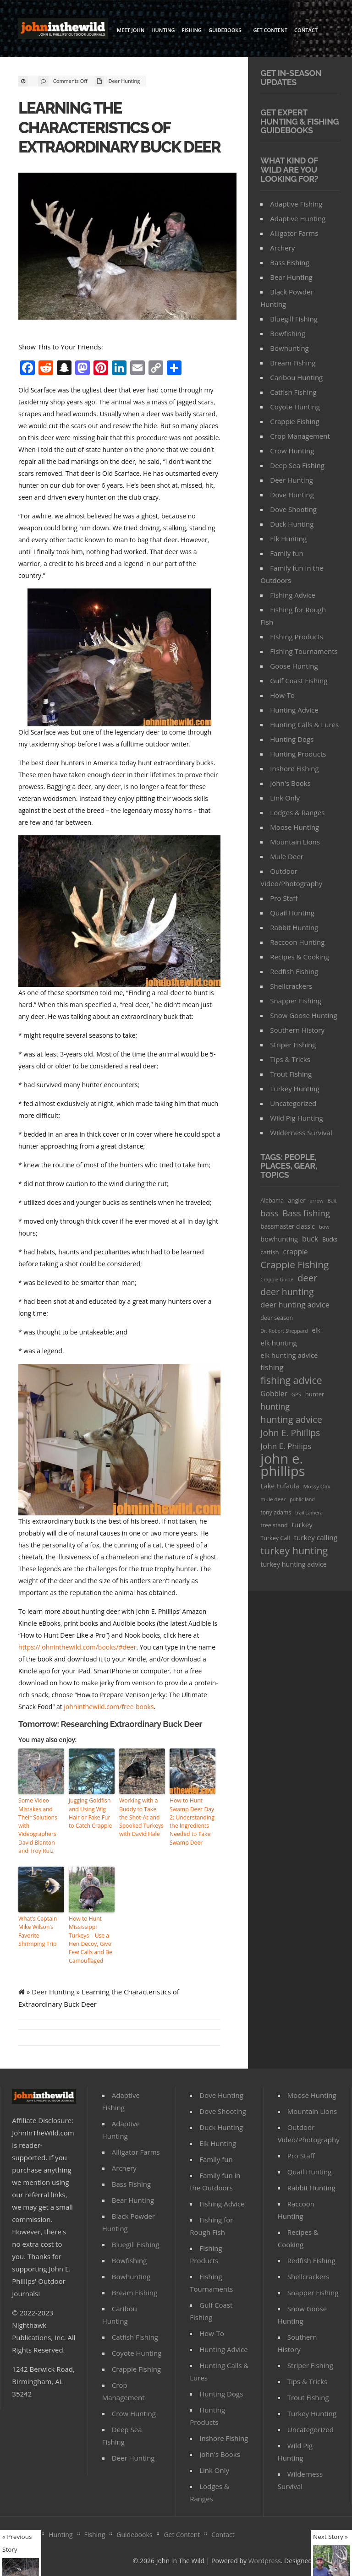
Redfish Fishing (294, 971)
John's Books (290, 783)
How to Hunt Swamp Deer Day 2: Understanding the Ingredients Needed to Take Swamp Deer (192, 1820)
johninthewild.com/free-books (109, 1706)
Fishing (192, 30)
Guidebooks (226, 31)
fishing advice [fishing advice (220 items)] (291, 1380)
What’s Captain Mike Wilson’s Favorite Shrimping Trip (37, 1929)
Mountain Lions (294, 841)
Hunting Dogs (292, 739)
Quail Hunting (292, 912)
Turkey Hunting (294, 1088)
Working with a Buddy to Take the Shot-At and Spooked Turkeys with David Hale (141, 1816)
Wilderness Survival (301, 1132)
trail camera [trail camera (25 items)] (309, 1512)
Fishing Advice (292, 594)
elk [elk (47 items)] (316, 1330)
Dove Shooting (293, 509)
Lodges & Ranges (297, 812)
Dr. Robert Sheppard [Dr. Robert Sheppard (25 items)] (284, 1330)
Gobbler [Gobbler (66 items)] (273, 1394)
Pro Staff (283, 898)
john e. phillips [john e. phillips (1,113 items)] (282, 1465)
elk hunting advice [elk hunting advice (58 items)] (289, 1355)
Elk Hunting (288, 538)
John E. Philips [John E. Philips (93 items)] (285, 1446)
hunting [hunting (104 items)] (275, 1406)
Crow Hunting (292, 450)
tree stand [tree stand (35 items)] (273, 1525)
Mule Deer (286, 856)
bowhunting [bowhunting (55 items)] (279, 1238)
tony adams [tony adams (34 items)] (275, 1512)
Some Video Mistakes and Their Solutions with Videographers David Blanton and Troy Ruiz (37, 1824)
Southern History (297, 1030)
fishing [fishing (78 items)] (271, 1367)
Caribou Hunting (296, 377)
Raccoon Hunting (297, 942)
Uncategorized (293, 1103)
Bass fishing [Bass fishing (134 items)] (306, 1213)
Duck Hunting (292, 523)
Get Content (270, 30)
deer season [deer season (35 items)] (276, 1318)
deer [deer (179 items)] (307, 1278)
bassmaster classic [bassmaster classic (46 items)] (287, 1226)
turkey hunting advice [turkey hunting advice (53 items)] (293, 1564)
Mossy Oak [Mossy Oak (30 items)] (316, 1486)
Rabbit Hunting (294, 927)
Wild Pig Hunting (296, 1117)
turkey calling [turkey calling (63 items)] (315, 1537)
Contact (306, 30)
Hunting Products (298, 753)
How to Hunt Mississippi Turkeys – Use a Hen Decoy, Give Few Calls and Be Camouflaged (90, 1937)
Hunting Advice (294, 709)
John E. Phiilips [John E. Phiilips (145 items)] (290, 1433)
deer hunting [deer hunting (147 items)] (287, 1291)
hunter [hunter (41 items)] (314, 1394)
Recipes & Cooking (299, 956)
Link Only (285, 797)
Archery (282, 247)
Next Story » (330, 2536)
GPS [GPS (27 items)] (296, 1394)
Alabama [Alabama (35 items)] (272, 1200)
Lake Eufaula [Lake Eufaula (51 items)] (279, 1485)
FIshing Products (296, 636)
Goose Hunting (294, 665)
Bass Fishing (289, 262)
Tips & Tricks (290, 1059)
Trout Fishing (291, 1073)
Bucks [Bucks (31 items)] (329, 1239)
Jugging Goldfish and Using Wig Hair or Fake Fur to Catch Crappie (90, 1812)
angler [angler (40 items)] (296, 1200)
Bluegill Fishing (294, 318)
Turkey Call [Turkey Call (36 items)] (275, 1538)
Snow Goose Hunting (303, 1015)
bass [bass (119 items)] (269, 1213)
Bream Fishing (292, 362)
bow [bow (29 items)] (324, 1226)
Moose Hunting (294, 827)
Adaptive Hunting (297, 218)
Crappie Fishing (294, 421)
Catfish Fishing (293, 392)
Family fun (286, 553)
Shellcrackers (291, 986)
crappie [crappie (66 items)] (295, 1252)
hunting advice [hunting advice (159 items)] (291, 1419)
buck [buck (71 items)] (310, 1239)
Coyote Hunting (295, 406)
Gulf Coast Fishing (298, 680)
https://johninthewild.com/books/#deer (77, 1646)
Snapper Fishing (295, 1000)
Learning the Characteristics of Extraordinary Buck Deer (120, 127)
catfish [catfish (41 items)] (269, 1252)
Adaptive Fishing (296, 203)
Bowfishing (287, 333)
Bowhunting (289, 348)
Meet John (130, 30)
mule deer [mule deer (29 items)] (273, 1499)
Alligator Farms (294, 233)
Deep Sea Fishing (297, 465)
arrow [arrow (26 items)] (316, 1200)
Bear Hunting (291, 277)
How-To (282, 695)
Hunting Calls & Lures (304, 724)
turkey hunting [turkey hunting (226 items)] (294, 1550)
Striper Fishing (293, 1044)
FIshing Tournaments (303, 651)
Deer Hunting (124, 80)
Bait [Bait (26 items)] (332, 1200)
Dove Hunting (292, 494)
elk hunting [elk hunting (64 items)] (278, 1342)
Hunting (163, 30)
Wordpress (264, 2558)
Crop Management (300, 436)
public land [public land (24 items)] (302, 1499)
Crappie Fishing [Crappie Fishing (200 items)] (294, 1264)
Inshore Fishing (294, 768)
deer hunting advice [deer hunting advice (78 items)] (295, 1305)
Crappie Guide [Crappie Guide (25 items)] (276, 1279)
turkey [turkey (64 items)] (302, 1524)
